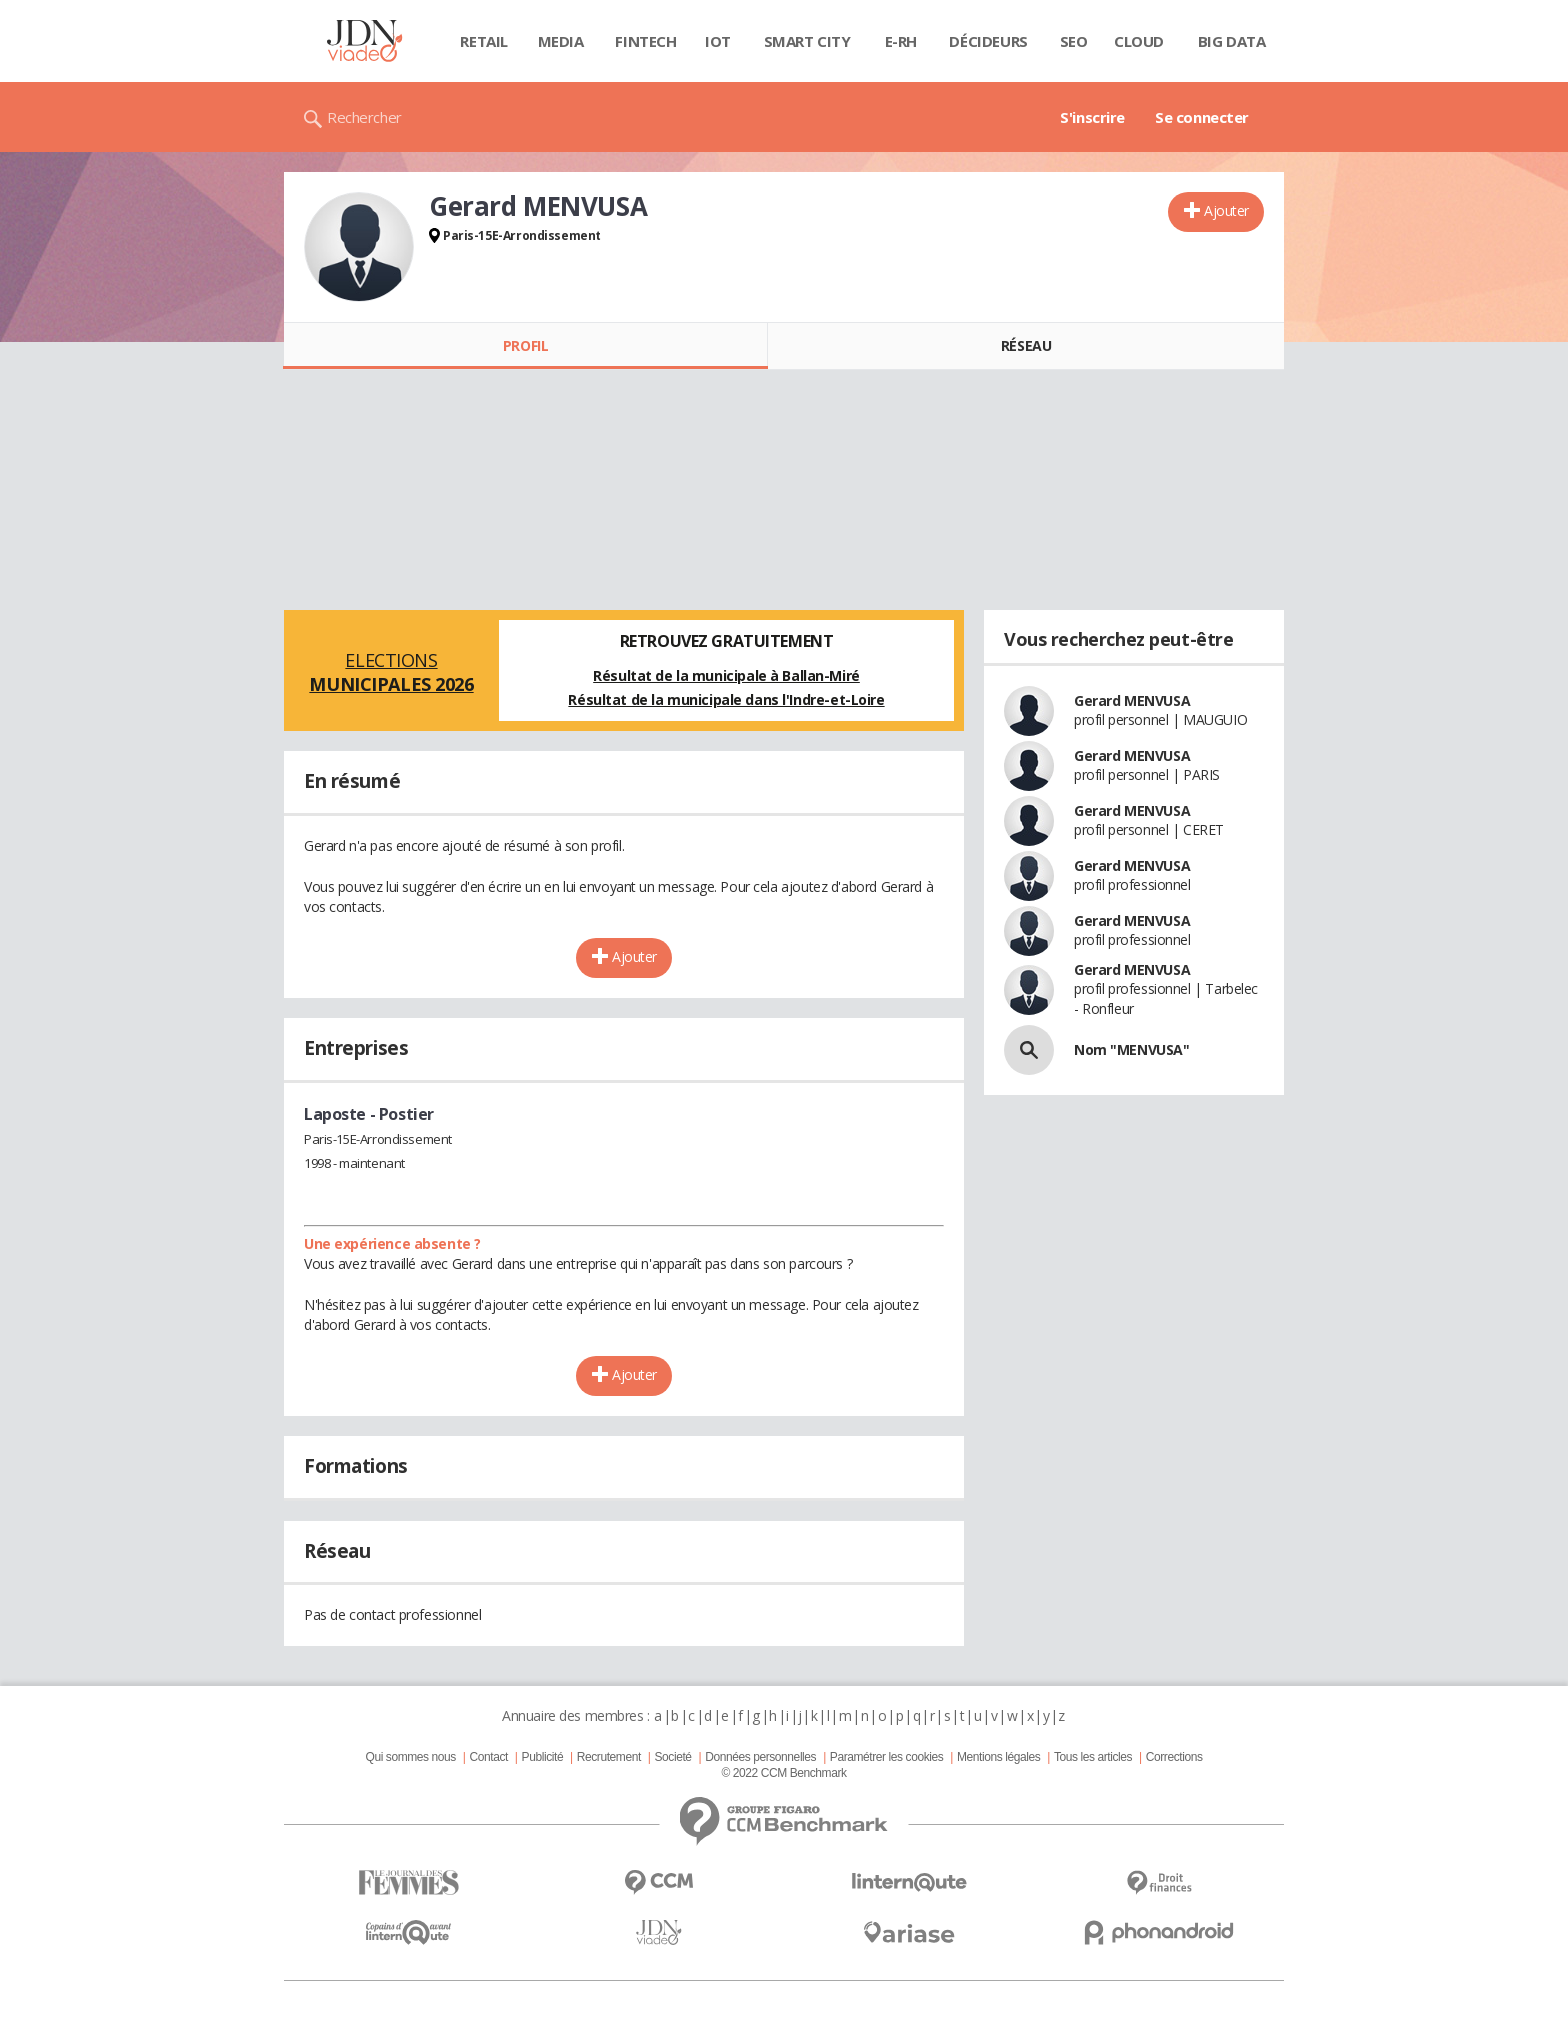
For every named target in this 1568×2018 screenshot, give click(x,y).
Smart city (807, 41)
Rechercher (364, 117)
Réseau (1026, 345)
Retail (483, 41)
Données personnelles (760, 1757)
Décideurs (988, 41)
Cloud (1139, 41)
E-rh (901, 41)
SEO (1074, 41)
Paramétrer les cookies (886, 1757)
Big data (1232, 41)
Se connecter (1202, 117)
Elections (391, 672)
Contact (489, 1757)
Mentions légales (998, 1757)
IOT (718, 41)
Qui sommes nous (410, 1757)
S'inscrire (1092, 117)
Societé (672, 1757)
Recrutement (609, 1757)
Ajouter (1226, 210)
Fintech (645, 41)
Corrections (1174, 1757)
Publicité (543, 1757)
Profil (525, 345)
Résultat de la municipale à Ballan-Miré (726, 675)
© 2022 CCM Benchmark (783, 1773)
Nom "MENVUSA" (1132, 1049)
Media (561, 41)
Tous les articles (1093, 1757)
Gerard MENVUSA (1132, 700)
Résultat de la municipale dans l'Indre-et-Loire (726, 699)
